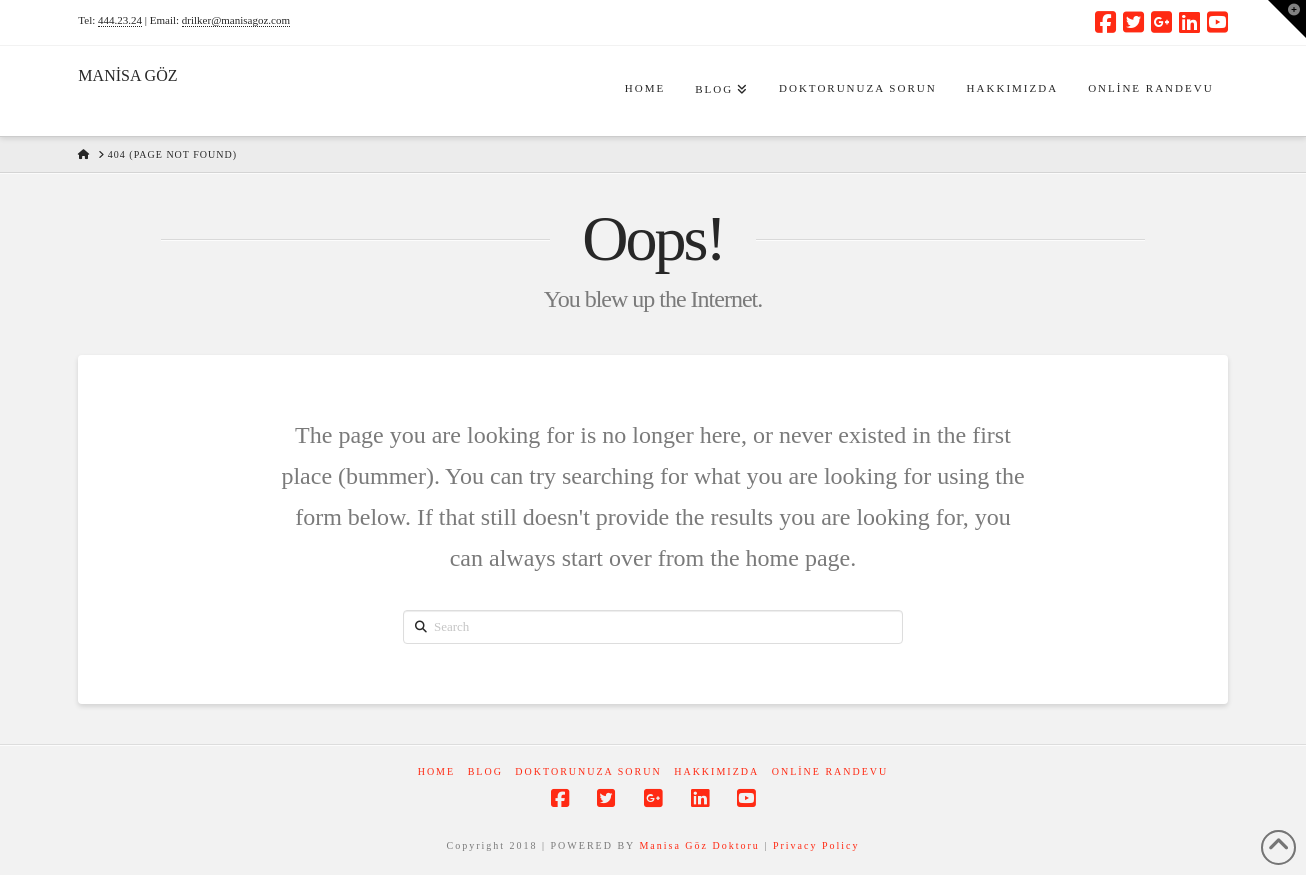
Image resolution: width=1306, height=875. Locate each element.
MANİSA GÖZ (127, 76)
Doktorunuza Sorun (588, 771)
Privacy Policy (816, 845)
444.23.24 (120, 20)
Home (436, 771)
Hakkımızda (716, 771)
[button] (1287, 19)
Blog (485, 771)
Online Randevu (830, 771)
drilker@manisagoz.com (236, 20)
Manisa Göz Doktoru (699, 845)
